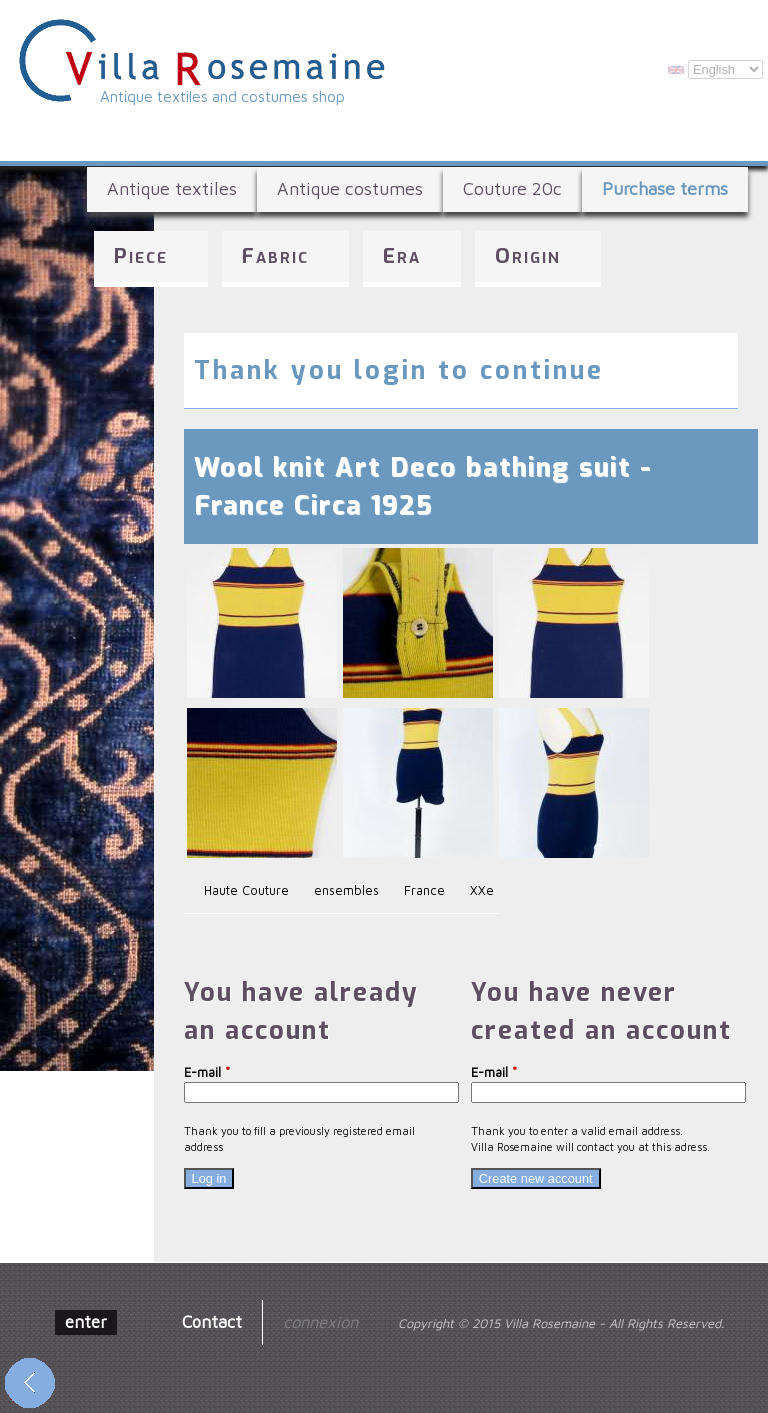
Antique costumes (350, 188)
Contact (212, 1321)
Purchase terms (665, 188)
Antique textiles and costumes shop (222, 96)
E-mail (207, 1072)
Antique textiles (172, 188)
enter (86, 1321)
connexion (320, 1321)
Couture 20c (512, 188)
